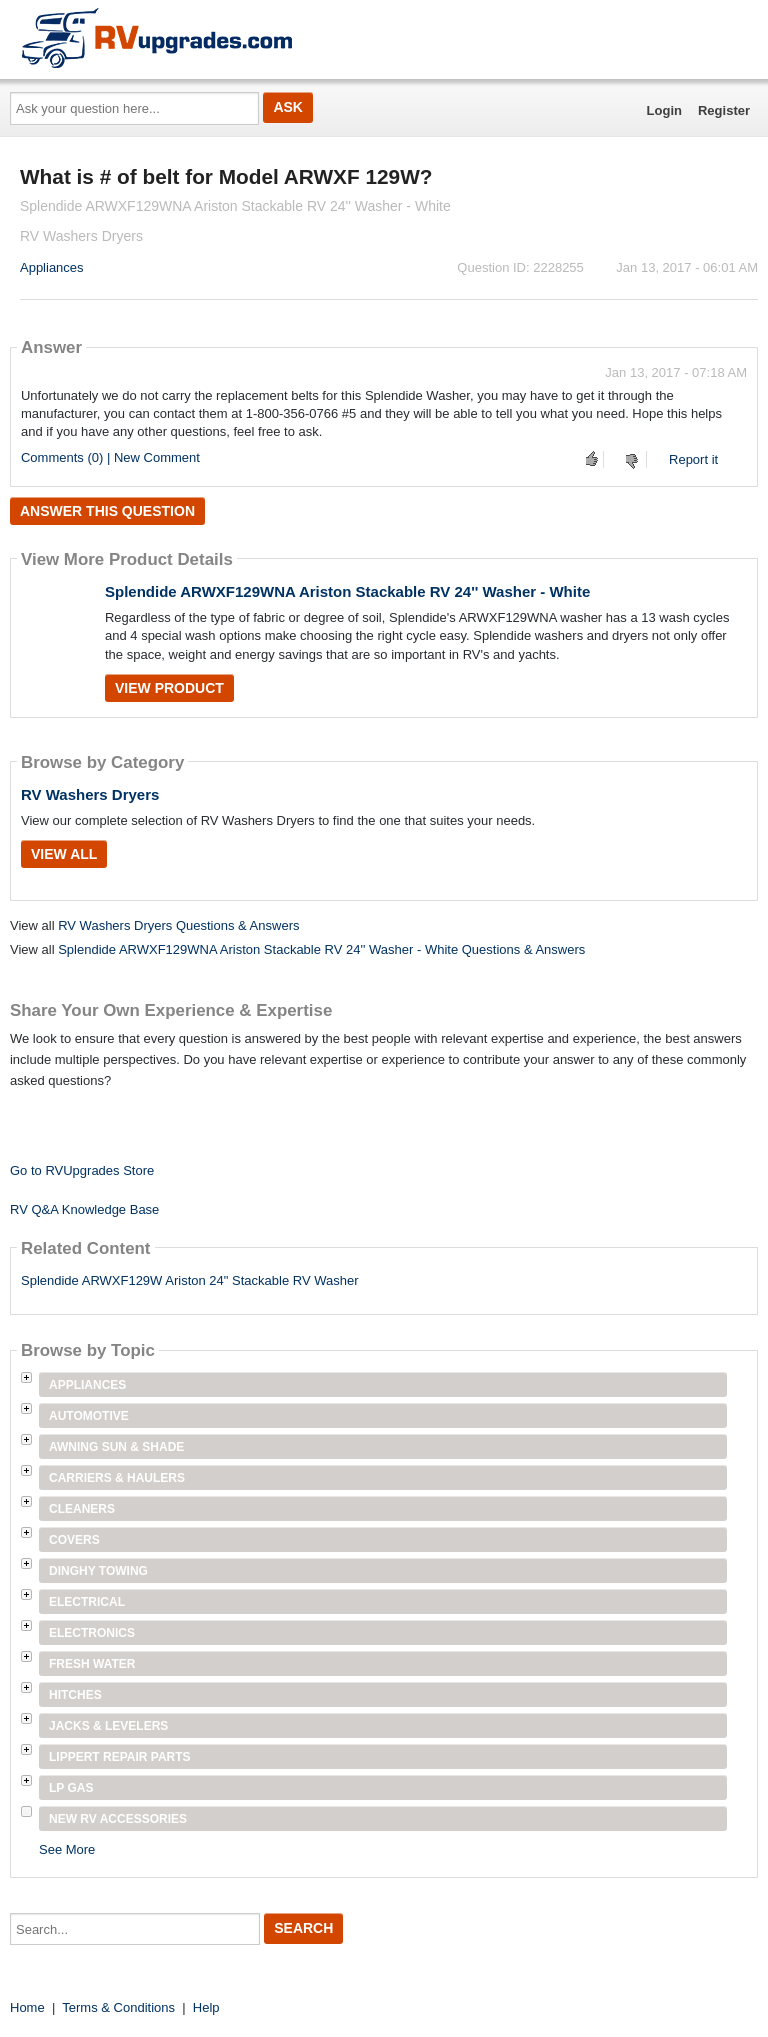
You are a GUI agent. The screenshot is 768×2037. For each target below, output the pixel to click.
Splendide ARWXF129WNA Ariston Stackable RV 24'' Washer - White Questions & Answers (321, 949)
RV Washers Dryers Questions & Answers (178, 925)
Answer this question (107, 511)
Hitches (75, 1695)
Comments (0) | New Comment (110, 457)
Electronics (92, 1633)
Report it (693, 459)
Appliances (52, 267)
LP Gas (71, 1788)
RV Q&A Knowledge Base (84, 1209)
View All (64, 854)
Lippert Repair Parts (120, 1757)
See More (67, 1849)
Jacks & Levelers (108, 1726)
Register (724, 110)
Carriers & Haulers (117, 1478)
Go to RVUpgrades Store (82, 1170)
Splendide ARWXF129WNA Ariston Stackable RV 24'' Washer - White (347, 591)
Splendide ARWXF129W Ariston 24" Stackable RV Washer (190, 1280)
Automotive (89, 1416)
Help (206, 2007)
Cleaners (82, 1509)
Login (664, 110)
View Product (169, 688)
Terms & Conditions (118, 2007)
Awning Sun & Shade (116, 1447)
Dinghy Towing (98, 1571)
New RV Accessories (118, 1819)
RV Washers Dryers (90, 794)
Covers (74, 1540)
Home (27, 2007)
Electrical (87, 1602)
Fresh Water (92, 1664)
